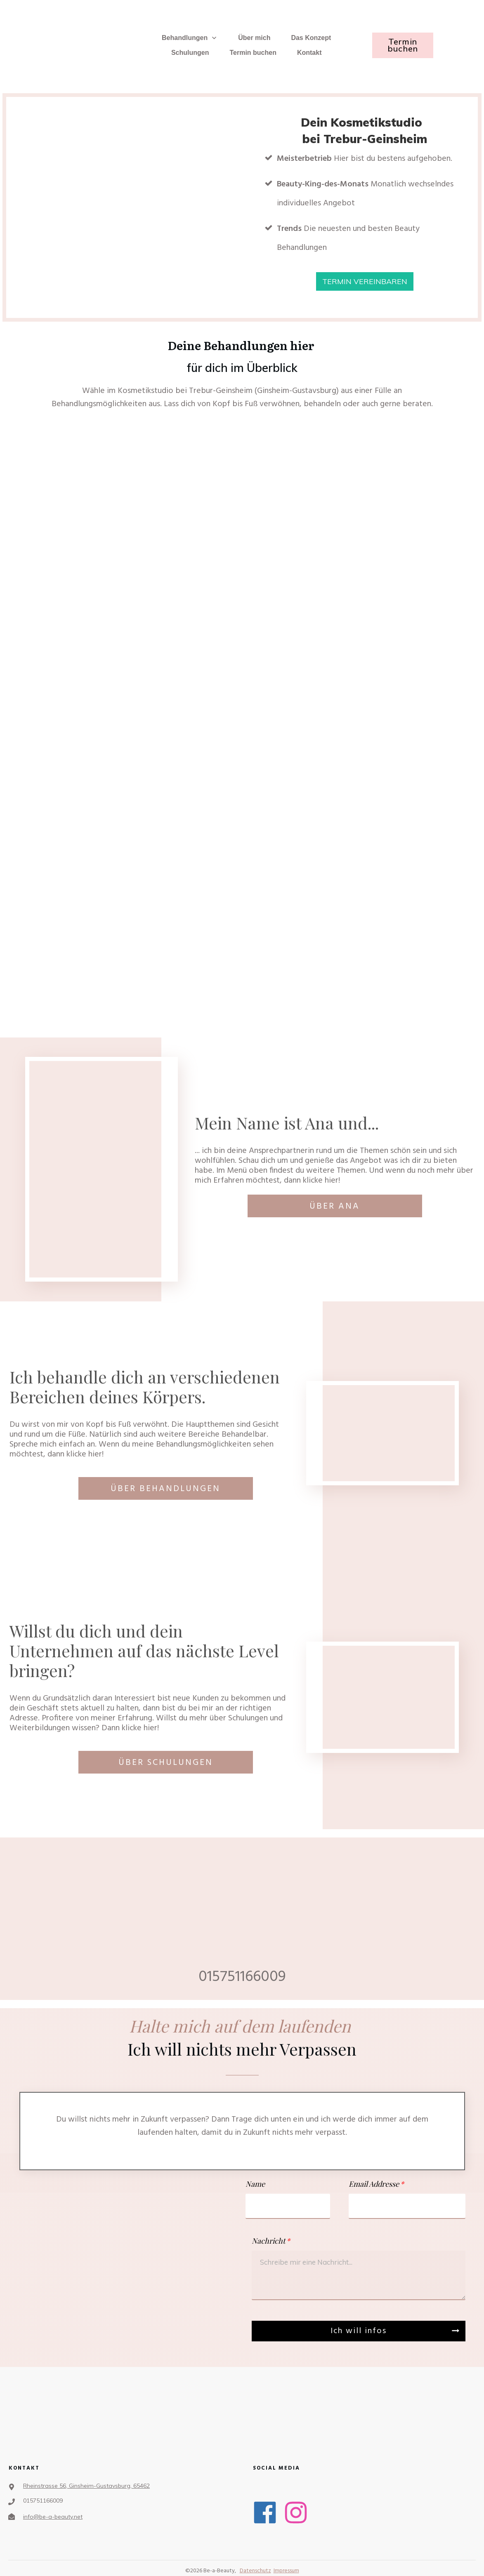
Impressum (286, 2571)
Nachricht (268, 2241)
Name (255, 2184)
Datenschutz (255, 2571)
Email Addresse (374, 2184)
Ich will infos (359, 2331)
